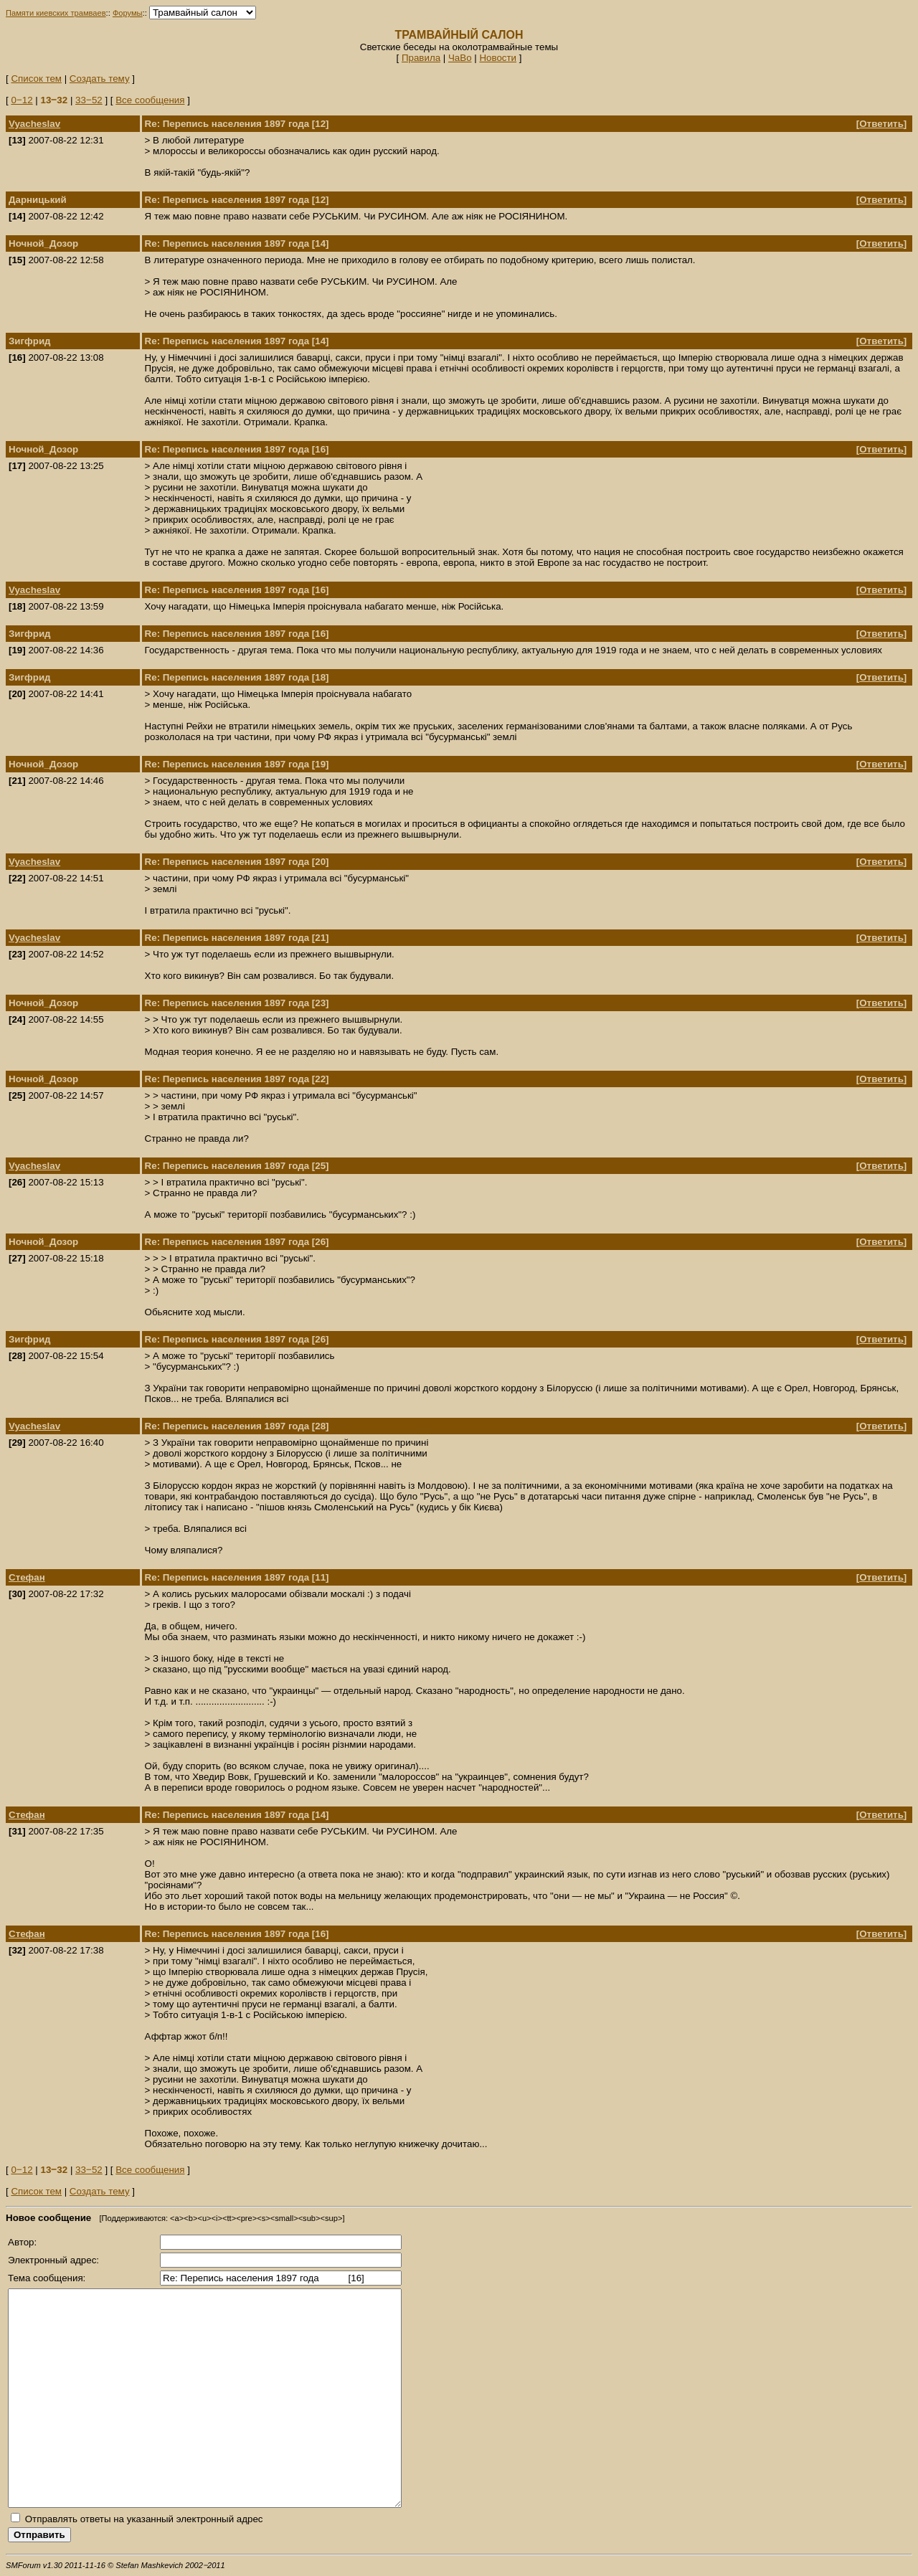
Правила (421, 57)
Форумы (128, 13)
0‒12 (21, 100)
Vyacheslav (34, 123)
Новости (497, 57)
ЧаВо (460, 57)
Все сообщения (149, 100)
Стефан (27, 1577)
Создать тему (100, 78)
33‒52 (89, 100)
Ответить (881, 123)
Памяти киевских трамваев (56, 13)
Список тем (36, 78)
